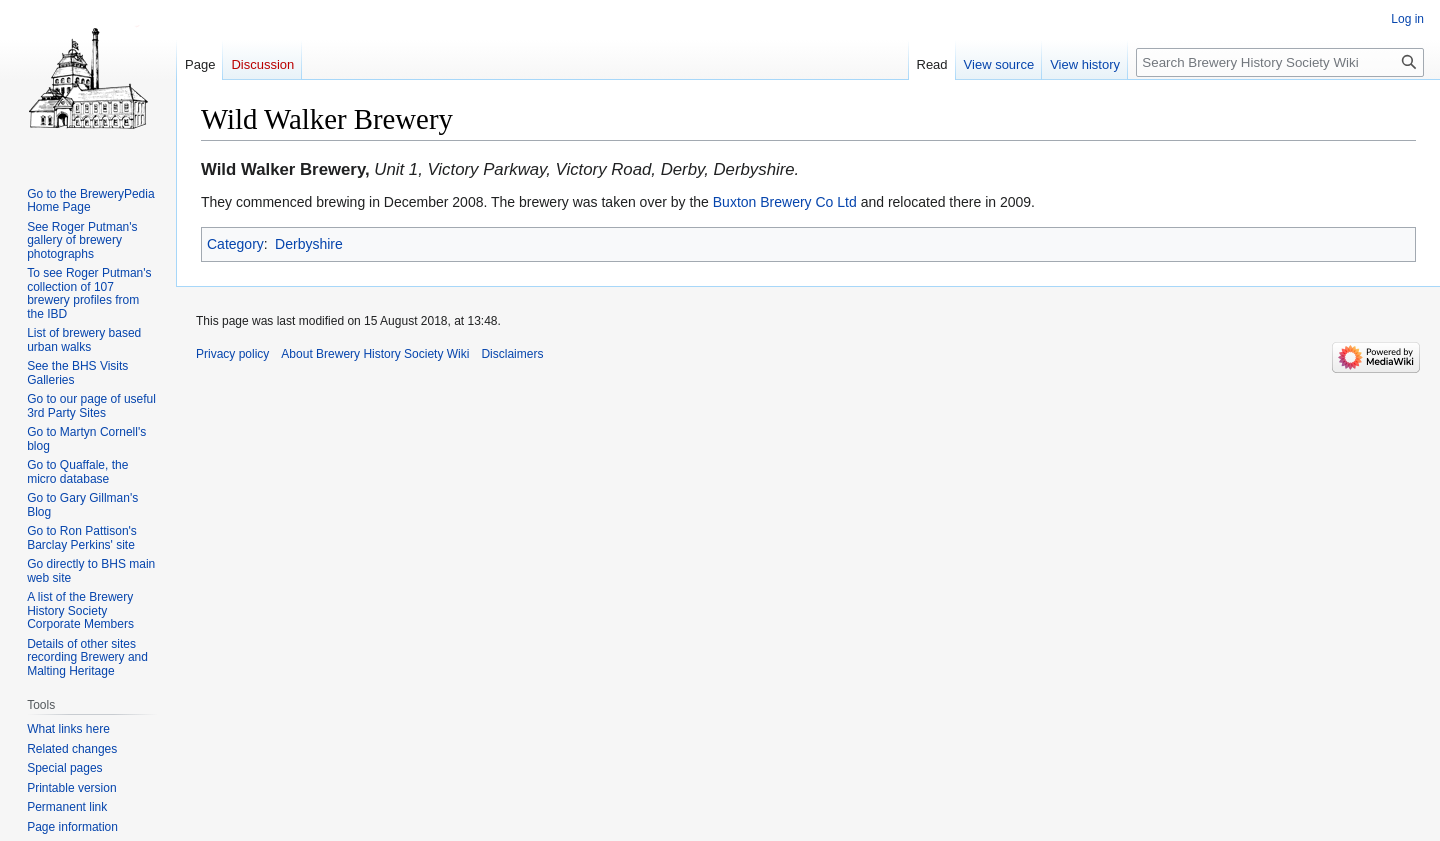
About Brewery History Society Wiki (375, 354)
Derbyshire (309, 244)
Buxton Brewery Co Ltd (785, 202)
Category (235, 244)
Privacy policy (232, 354)
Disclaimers (512, 354)
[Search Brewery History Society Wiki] (1280, 62)
